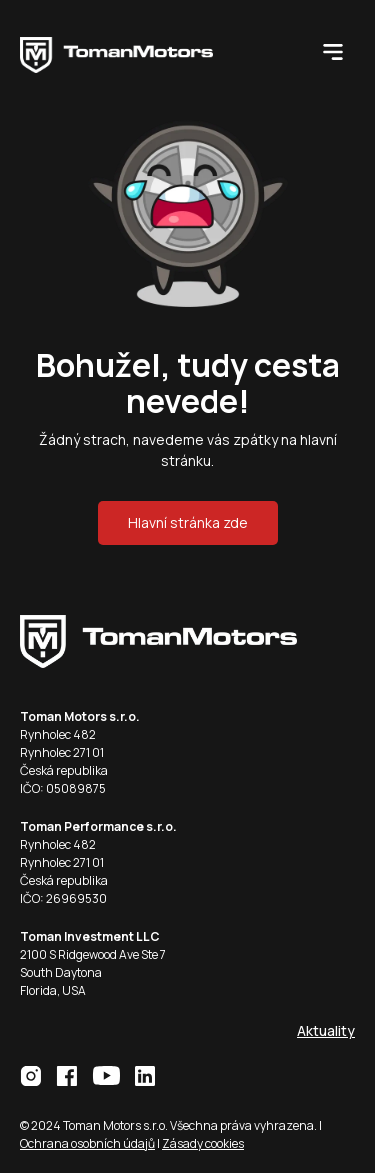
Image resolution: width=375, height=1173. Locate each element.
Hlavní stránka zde (188, 522)
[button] (333, 50)
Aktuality (326, 1030)
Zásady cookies (203, 1143)
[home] (158, 50)
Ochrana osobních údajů (87, 1143)
